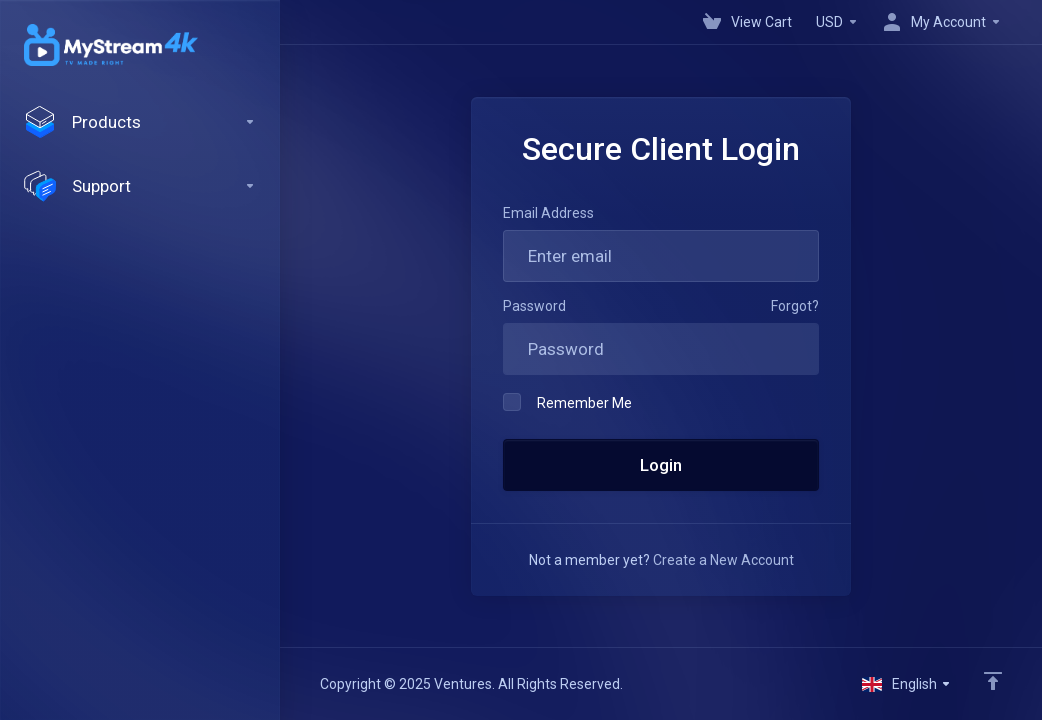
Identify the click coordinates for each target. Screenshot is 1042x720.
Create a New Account (723, 560)
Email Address (548, 213)
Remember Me (567, 402)
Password (534, 306)
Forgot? (795, 306)
